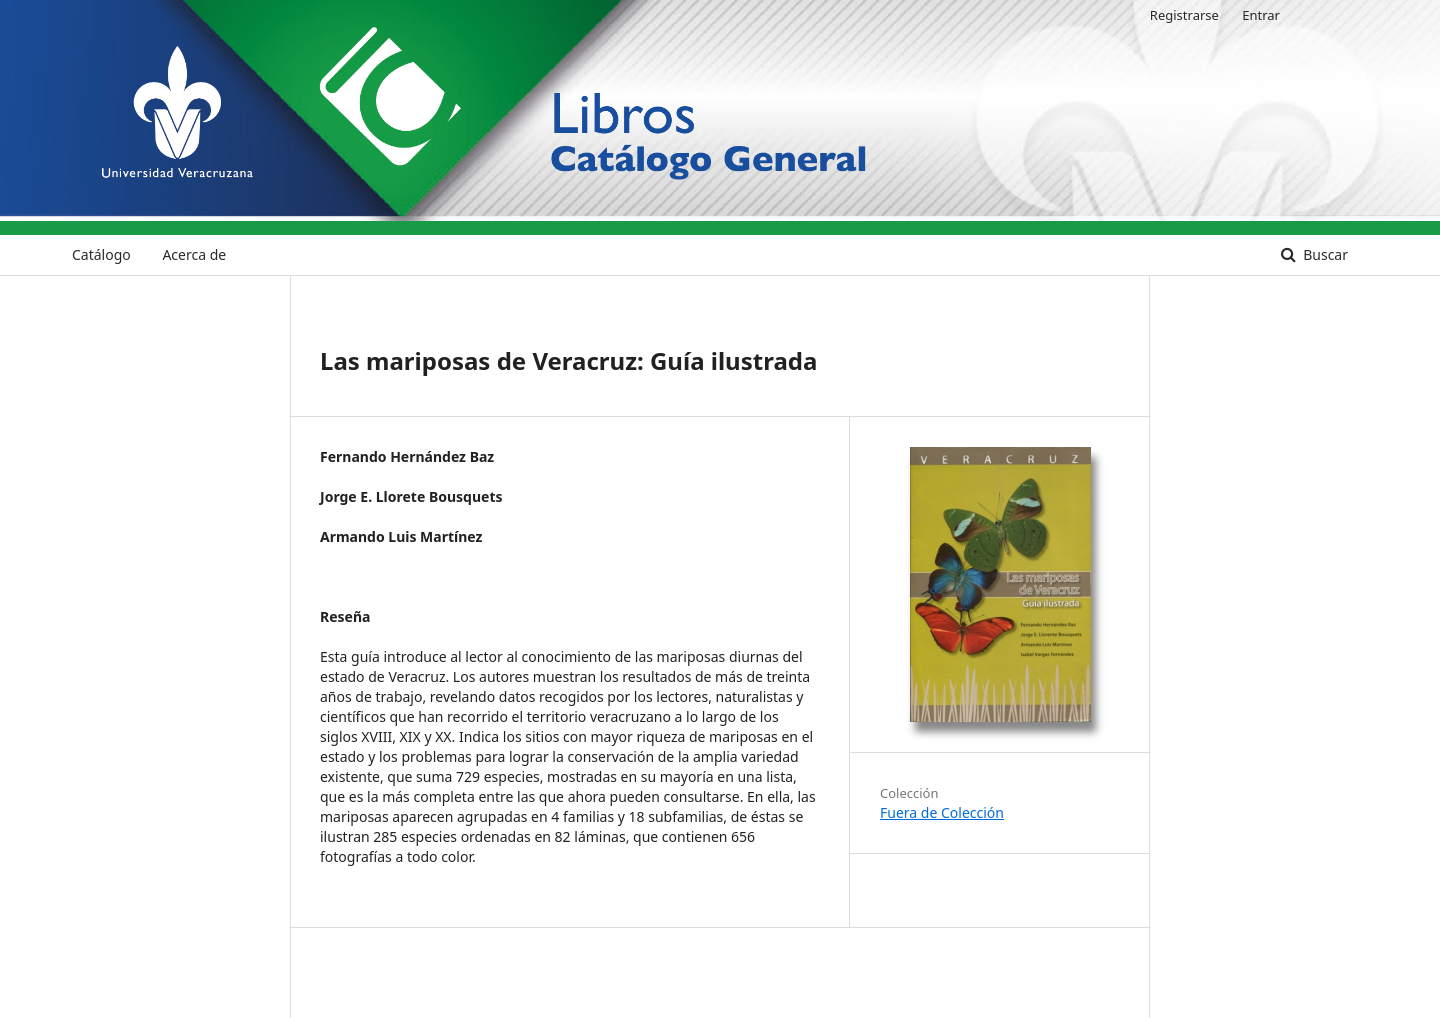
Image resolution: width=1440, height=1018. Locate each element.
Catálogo (101, 254)
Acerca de (194, 254)
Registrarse (1184, 15)
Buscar (1324, 254)
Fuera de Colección (942, 812)
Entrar (1261, 15)
